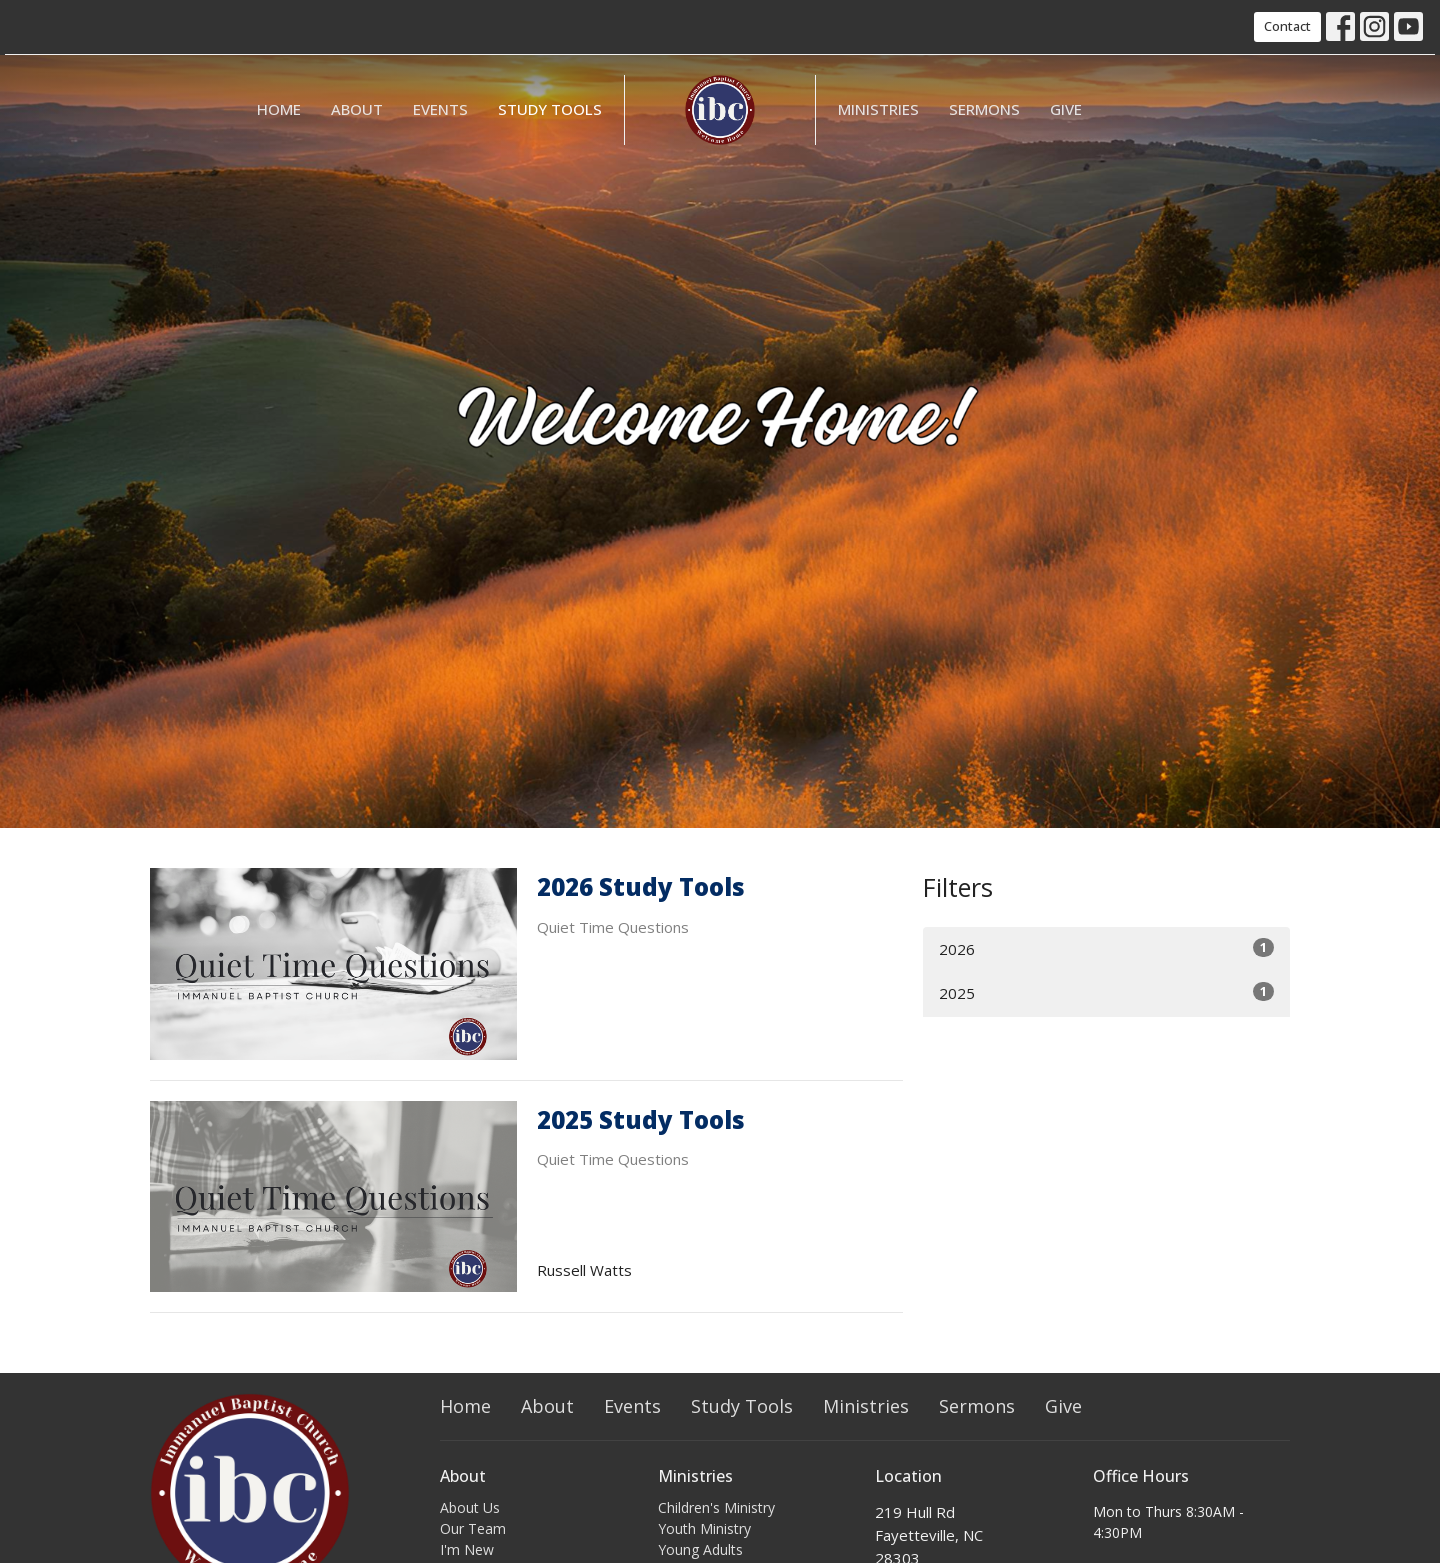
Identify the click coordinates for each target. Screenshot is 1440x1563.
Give (1066, 109)
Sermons (984, 109)
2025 (1106, 992)
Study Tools (550, 109)
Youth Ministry (704, 1528)
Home (279, 109)
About (357, 109)
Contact (1287, 26)
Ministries (878, 109)
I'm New (467, 1549)
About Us (470, 1507)
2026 (1106, 948)
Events (440, 109)
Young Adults (700, 1549)
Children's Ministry (716, 1507)
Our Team (473, 1528)
